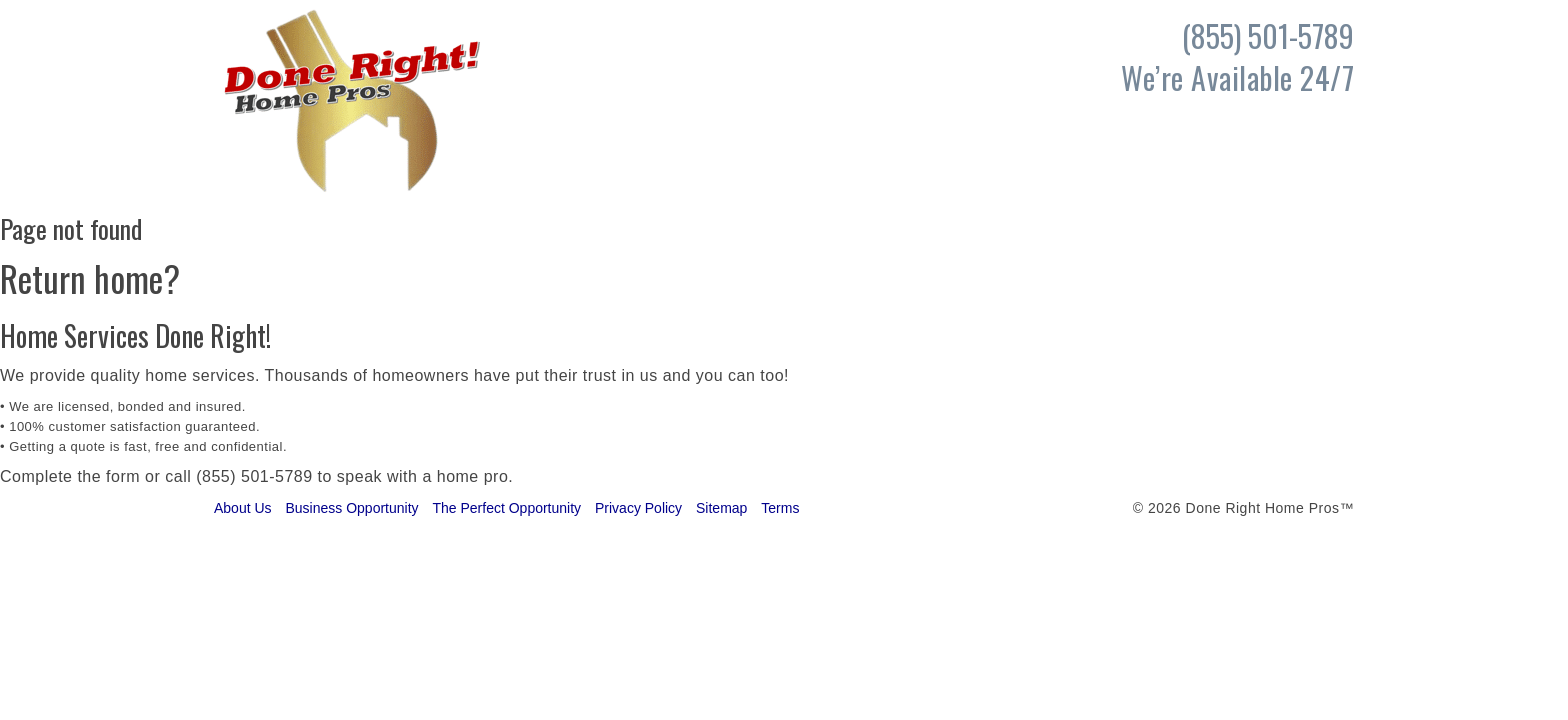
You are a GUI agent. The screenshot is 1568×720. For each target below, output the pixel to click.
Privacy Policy (638, 508)
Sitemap (721, 508)
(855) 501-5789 (254, 476)
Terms (780, 508)
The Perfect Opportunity (506, 508)
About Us (243, 508)
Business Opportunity (351, 508)
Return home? (90, 278)
